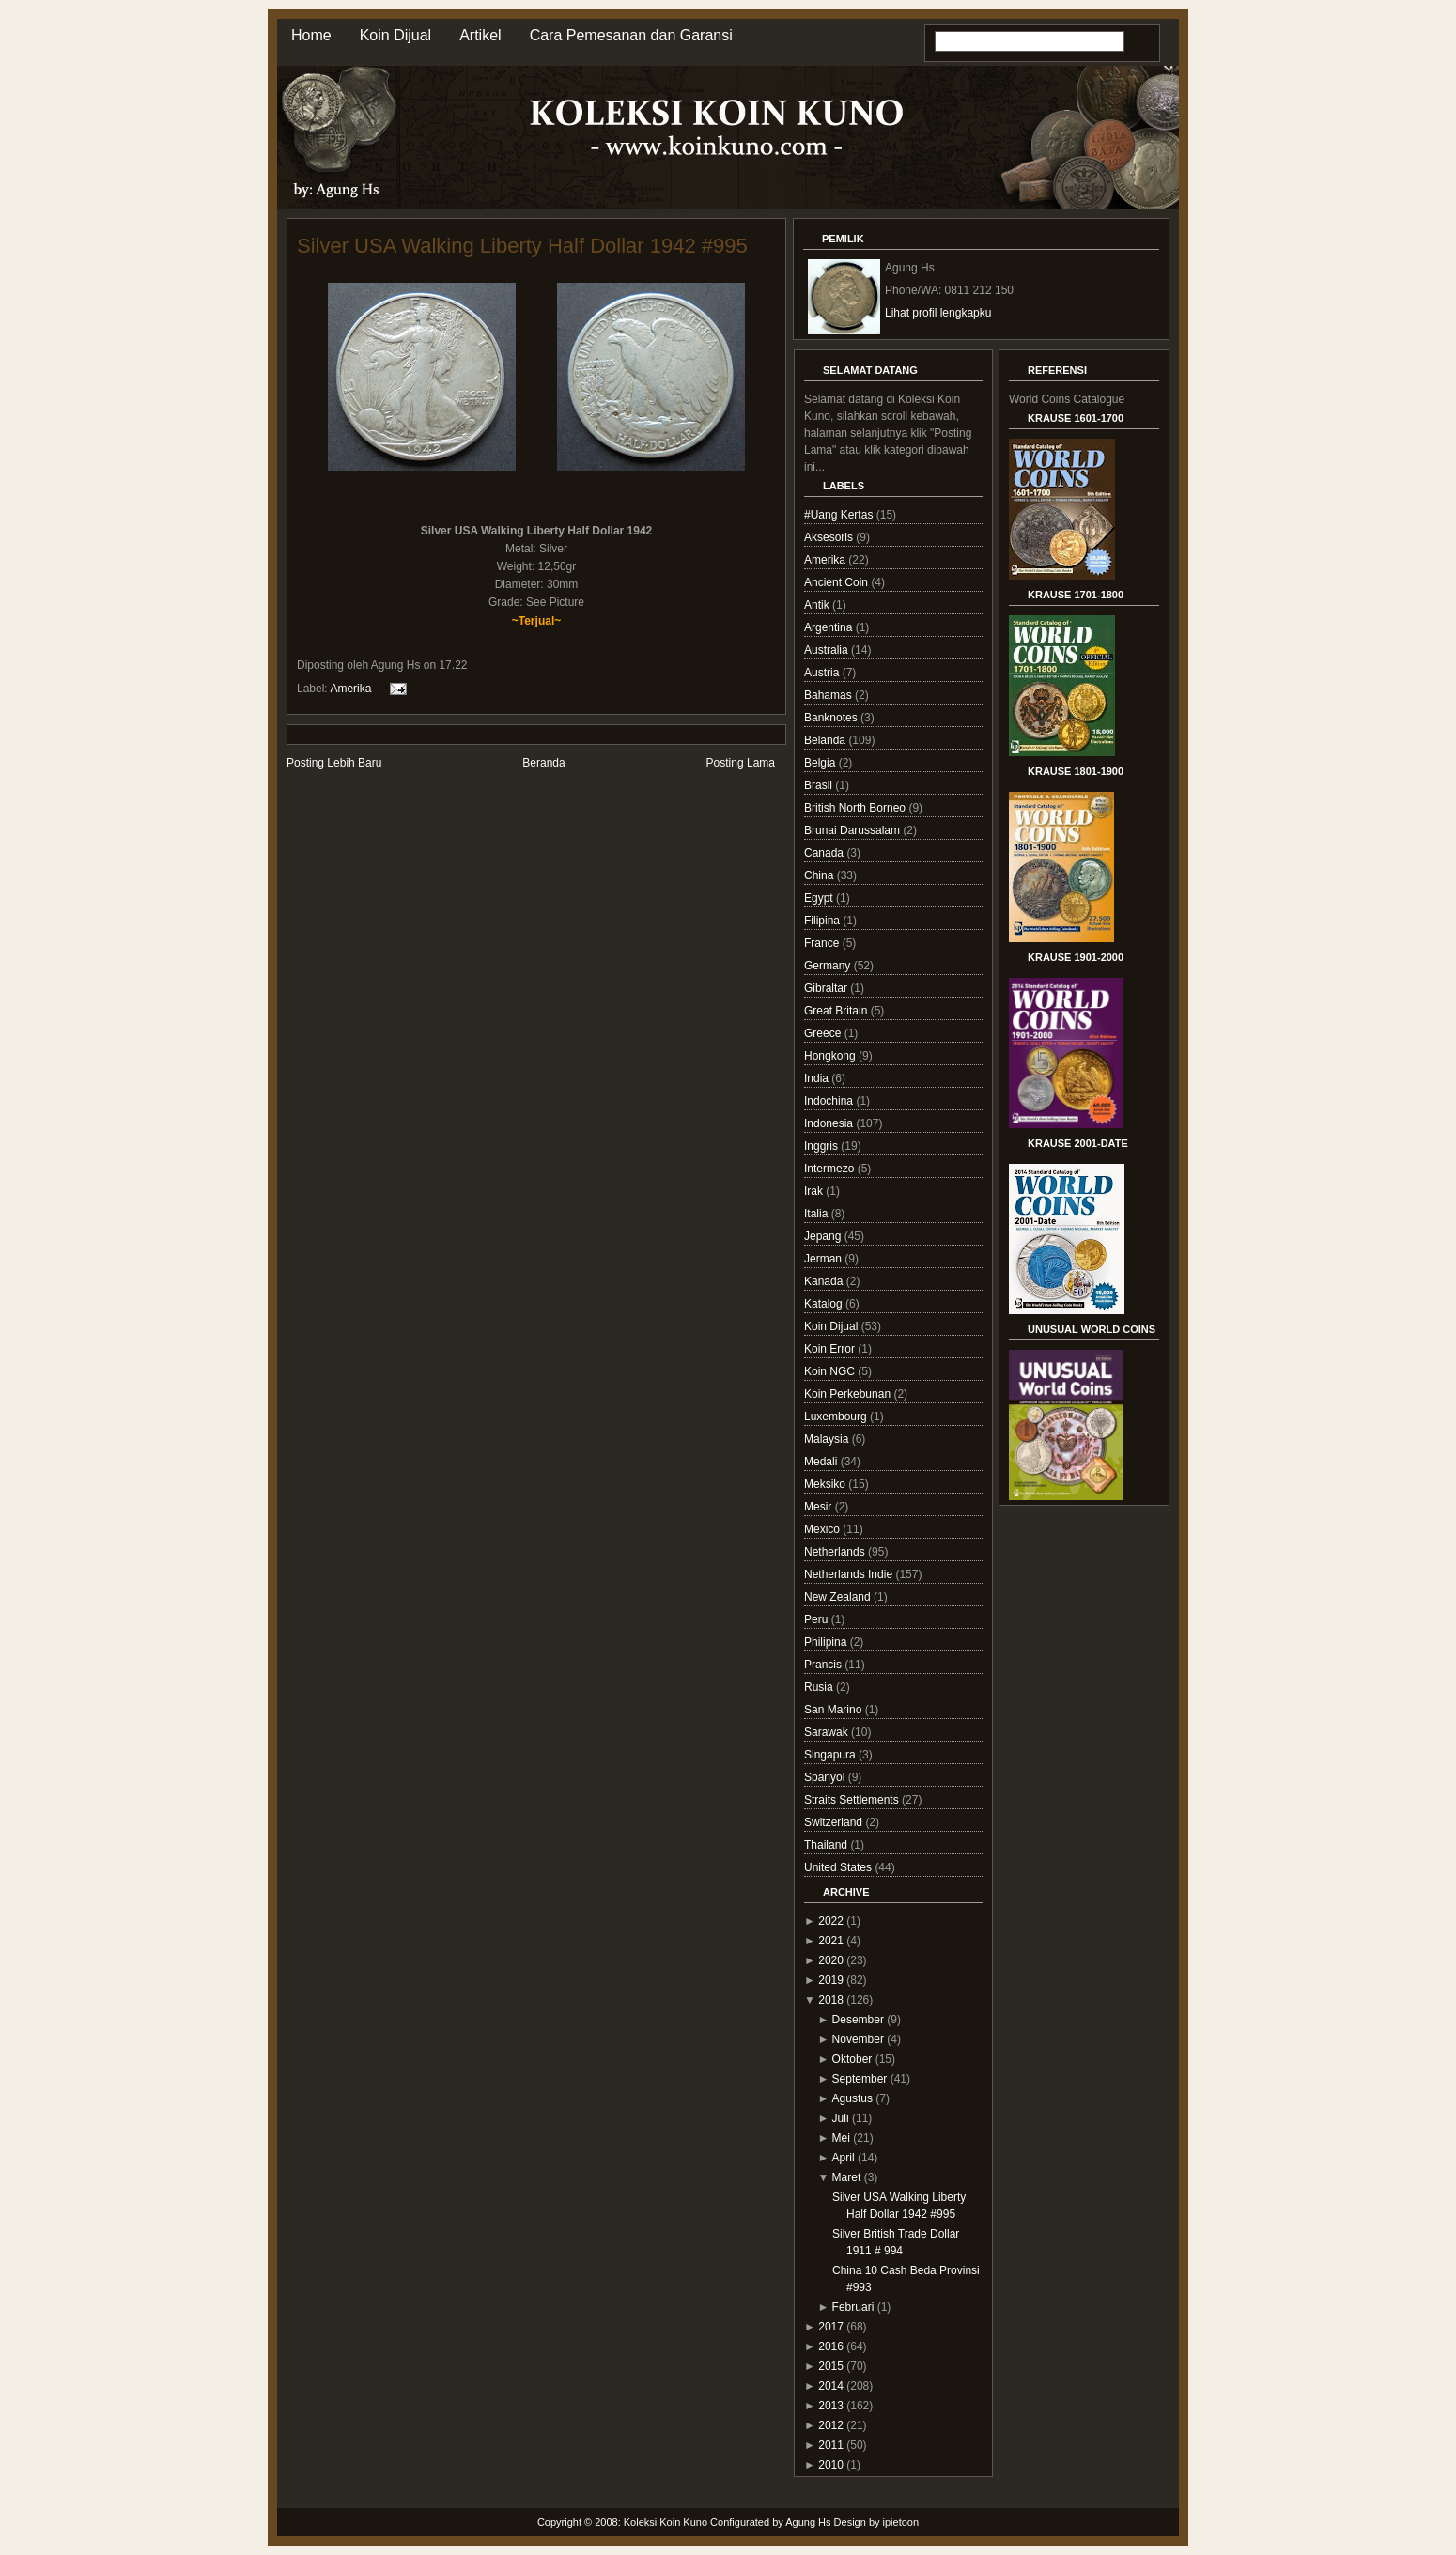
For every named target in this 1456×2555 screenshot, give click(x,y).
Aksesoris (830, 537)
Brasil (819, 785)
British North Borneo (856, 807)
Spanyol (826, 1777)
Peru (817, 1619)
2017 (831, 2326)
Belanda (826, 740)
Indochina (830, 1100)
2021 (831, 1940)
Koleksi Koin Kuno (665, 2522)
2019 (831, 1980)
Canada (825, 852)
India (817, 1078)
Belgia (821, 762)
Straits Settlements (853, 1799)
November (858, 2039)
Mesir (819, 1506)
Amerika (350, 688)
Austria (823, 672)
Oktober (852, 2059)
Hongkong (831, 1055)
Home (311, 35)
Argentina (830, 627)
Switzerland (834, 1822)
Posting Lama (740, 762)
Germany (829, 965)
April (843, 2157)
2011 (831, 2445)
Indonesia (830, 1123)
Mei (841, 2138)
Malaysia (828, 1439)
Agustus (852, 2098)
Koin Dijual (395, 35)
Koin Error (831, 1348)
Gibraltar (827, 988)
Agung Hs (807, 2522)
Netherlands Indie (849, 1574)
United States (839, 1867)
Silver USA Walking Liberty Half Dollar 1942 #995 (522, 245)
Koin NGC (831, 1371)
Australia (827, 650)
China (820, 875)
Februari (853, 2307)
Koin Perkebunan (848, 1394)
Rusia (820, 1687)
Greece (824, 1033)
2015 (831, 2366)
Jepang (824, 1236)
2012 (831, 2425)
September (860, 2078)
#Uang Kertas (840, 514)
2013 (831, 2405)
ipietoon (901, 2522)
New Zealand (839, 1596)
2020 (831, 1960)
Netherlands (836, 1551)
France (823, 943)
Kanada (825, 1281)
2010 (831, 2464)
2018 (831, 1999)
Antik (818, 605)
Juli (840, 2118)
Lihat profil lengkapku (938, 312)
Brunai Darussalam (853, 830)
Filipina (823, 920)
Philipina (827, 1642)
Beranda (543, 762)
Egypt (820, 898)
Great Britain (837, 1010)
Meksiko (826, 1484)
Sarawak (827, 1732)
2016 (831, 2346)
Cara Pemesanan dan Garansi (631, 35)
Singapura (831, 1754)
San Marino (834, 1709)
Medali (822, 1461)
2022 (831, 1921)
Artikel (480, 35)
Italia (817, 1213)
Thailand (827, 1844)
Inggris (822, 1146)
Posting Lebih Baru (334, 762)
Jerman (824, 1258)
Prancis (824, 1664)
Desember (858, 2019)
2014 (831, 2385)
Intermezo (831, 1168)
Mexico (823, 1529)
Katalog (824, 1303)
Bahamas (829, 695)
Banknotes (832, 717)
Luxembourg (837, 1416)
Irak (815, 1191)
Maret (846, 2177)
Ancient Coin (837, 582)
